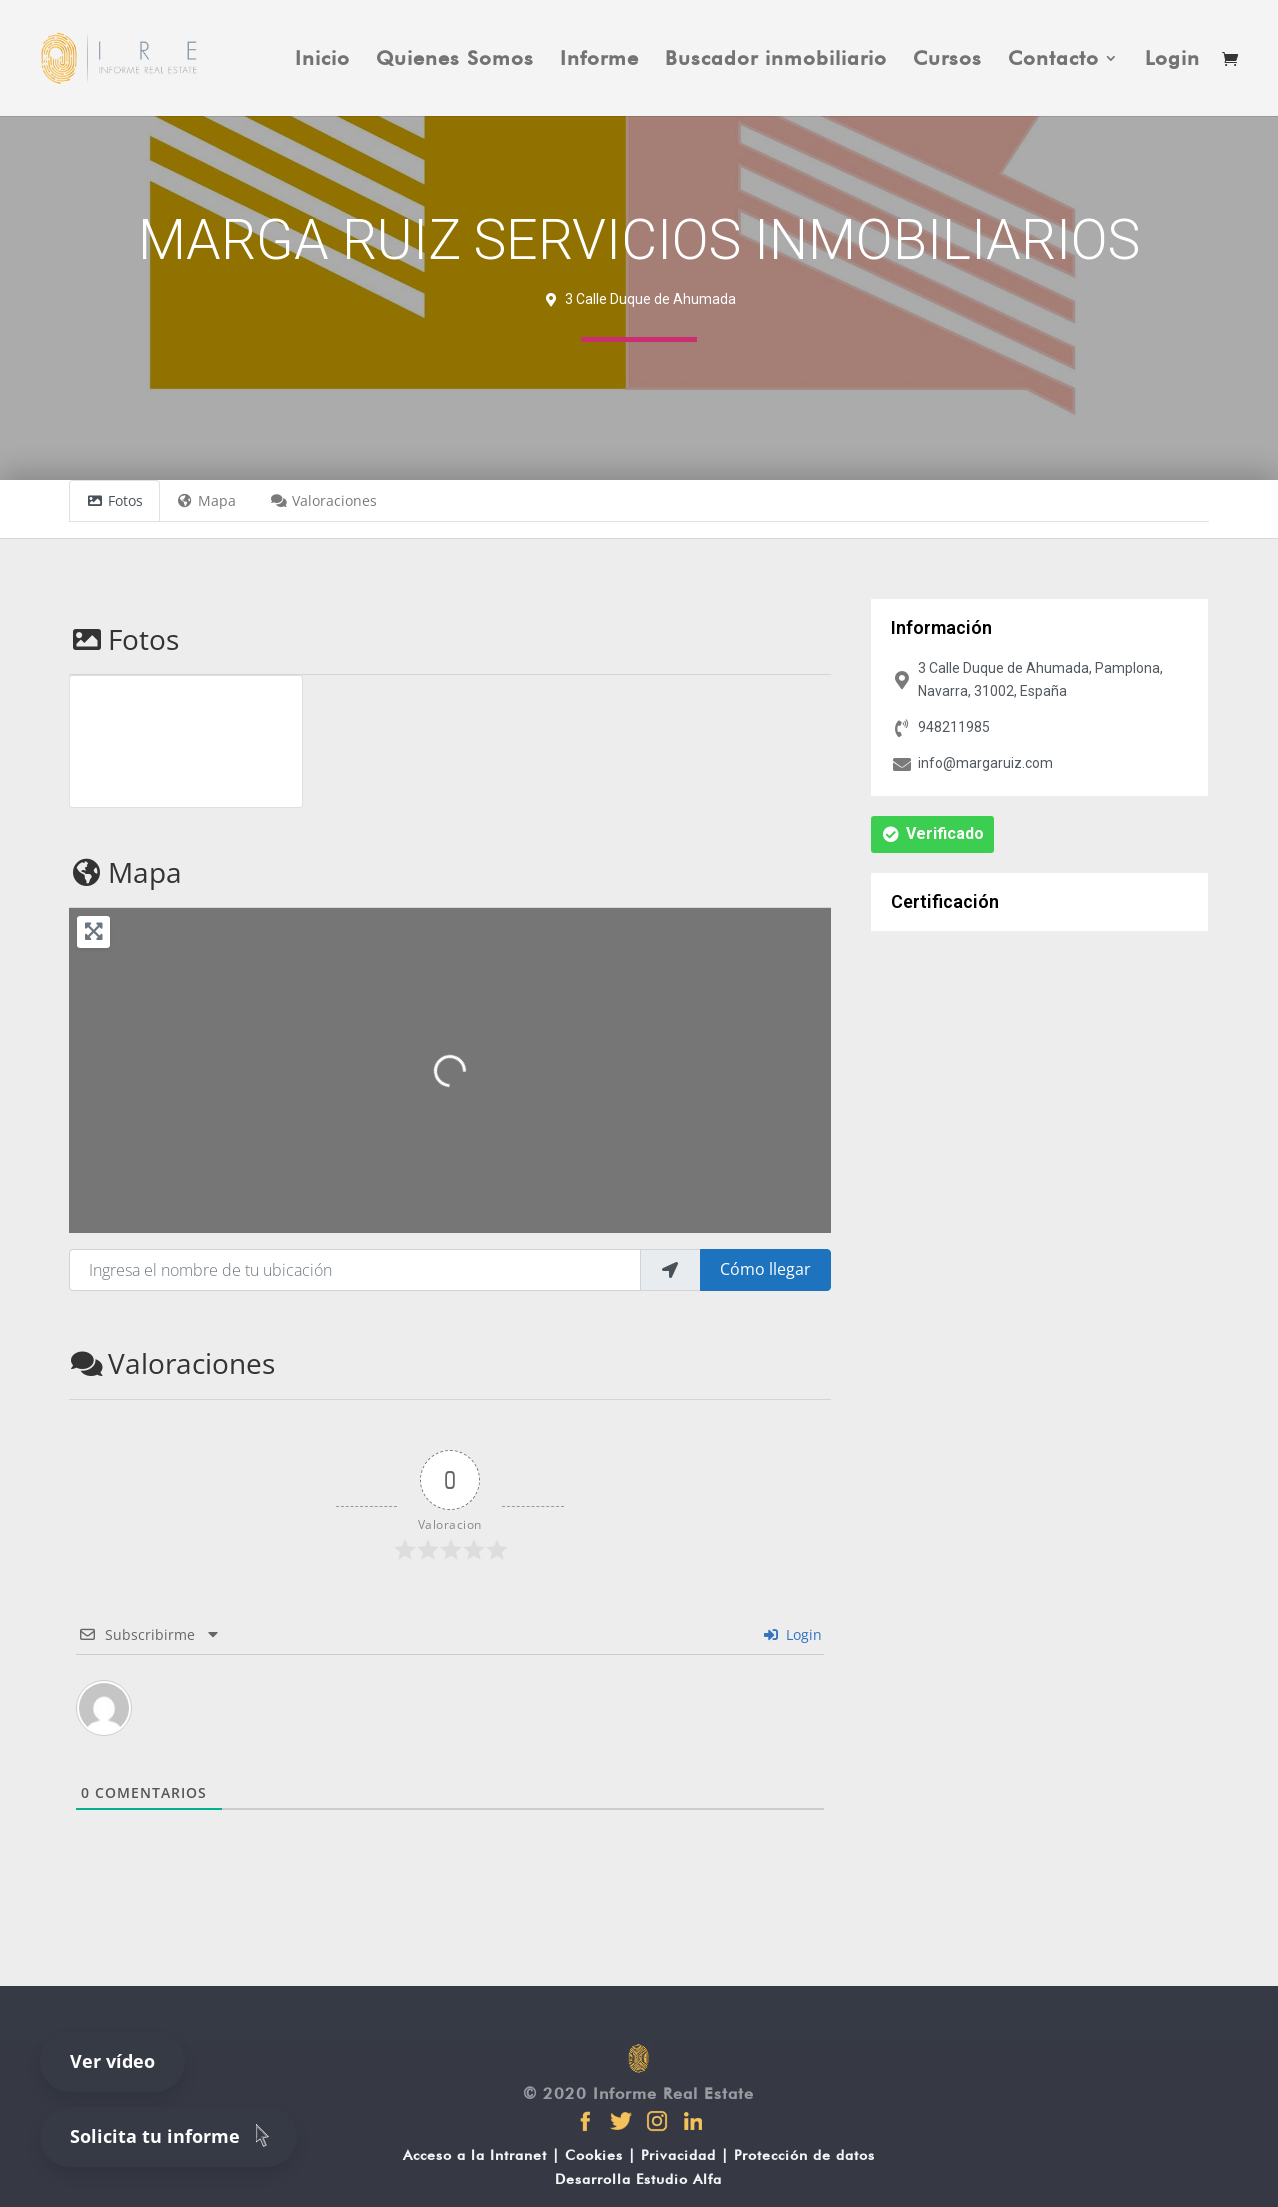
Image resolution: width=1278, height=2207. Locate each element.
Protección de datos (804, 2155)
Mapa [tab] (207, 500)
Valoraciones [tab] (323, 500)
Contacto (1053, 60)
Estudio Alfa (679, 2179)
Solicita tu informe (173, 2135)
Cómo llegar (765, 1269)
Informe (599, 60)
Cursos (947, 60)
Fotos (124, 639)
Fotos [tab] (114, 500)
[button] (932, 834)
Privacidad (678, 2155)
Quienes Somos (455, 60)
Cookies (594, 2155)
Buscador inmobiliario (776, 60)
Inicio (322, 60)
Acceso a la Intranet (475, 2155)
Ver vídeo (112, 2061)
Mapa (125, 872)
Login (1172, 60)
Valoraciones (172, 1363)
